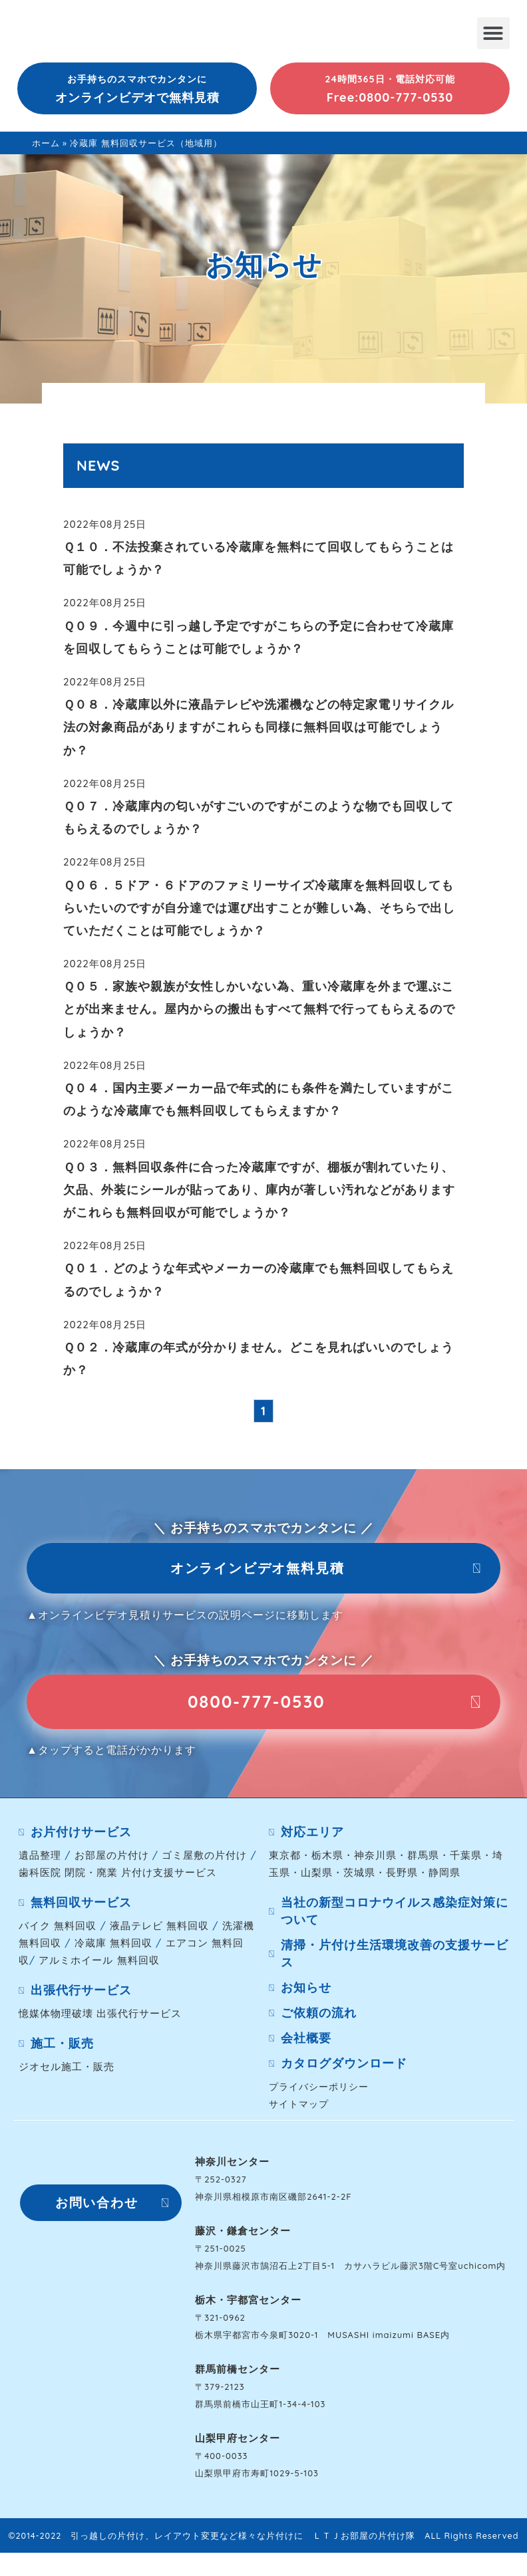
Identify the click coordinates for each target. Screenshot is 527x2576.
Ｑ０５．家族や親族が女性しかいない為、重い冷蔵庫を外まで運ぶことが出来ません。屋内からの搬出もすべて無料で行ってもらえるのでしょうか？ (259, 1009)
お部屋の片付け (112, 1861)
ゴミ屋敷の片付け (204, 1861)
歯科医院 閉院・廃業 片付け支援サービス (118, 1878)
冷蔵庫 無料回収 (113, 1948)
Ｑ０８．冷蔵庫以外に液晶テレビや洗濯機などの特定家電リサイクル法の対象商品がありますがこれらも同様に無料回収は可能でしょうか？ (258, 727)
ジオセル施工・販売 (66, 2072)
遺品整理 (40, 1861)
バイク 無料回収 (57, 1931)
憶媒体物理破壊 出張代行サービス (100, 2019)
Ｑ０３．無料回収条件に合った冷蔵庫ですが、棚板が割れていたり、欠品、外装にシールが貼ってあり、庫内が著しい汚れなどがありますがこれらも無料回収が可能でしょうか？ (259, 1189)
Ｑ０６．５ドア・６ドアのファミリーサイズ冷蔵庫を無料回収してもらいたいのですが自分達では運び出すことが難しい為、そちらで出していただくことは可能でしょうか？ (259, 908)
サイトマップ (299, 2109)
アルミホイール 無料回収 (99, 1966)
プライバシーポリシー (319, 2092)
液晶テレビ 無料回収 (159, 1931)
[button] (493, 33)
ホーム (46, 143)
